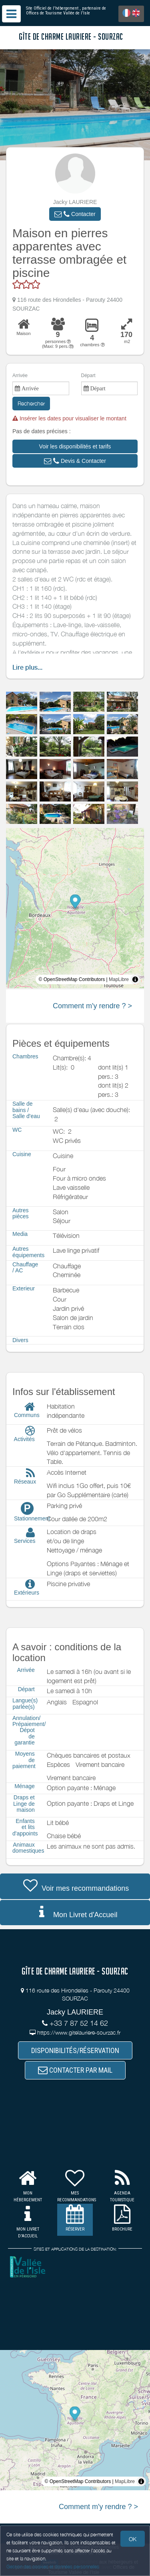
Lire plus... (27, 667)
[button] (74, 214)
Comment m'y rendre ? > (92, 1006)
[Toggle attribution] (135, 979)
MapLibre (119, 979)
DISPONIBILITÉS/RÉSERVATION (75, 2050)
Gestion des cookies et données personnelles (52, 2567)
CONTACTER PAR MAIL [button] (75, 2070)
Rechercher (31, 403)
